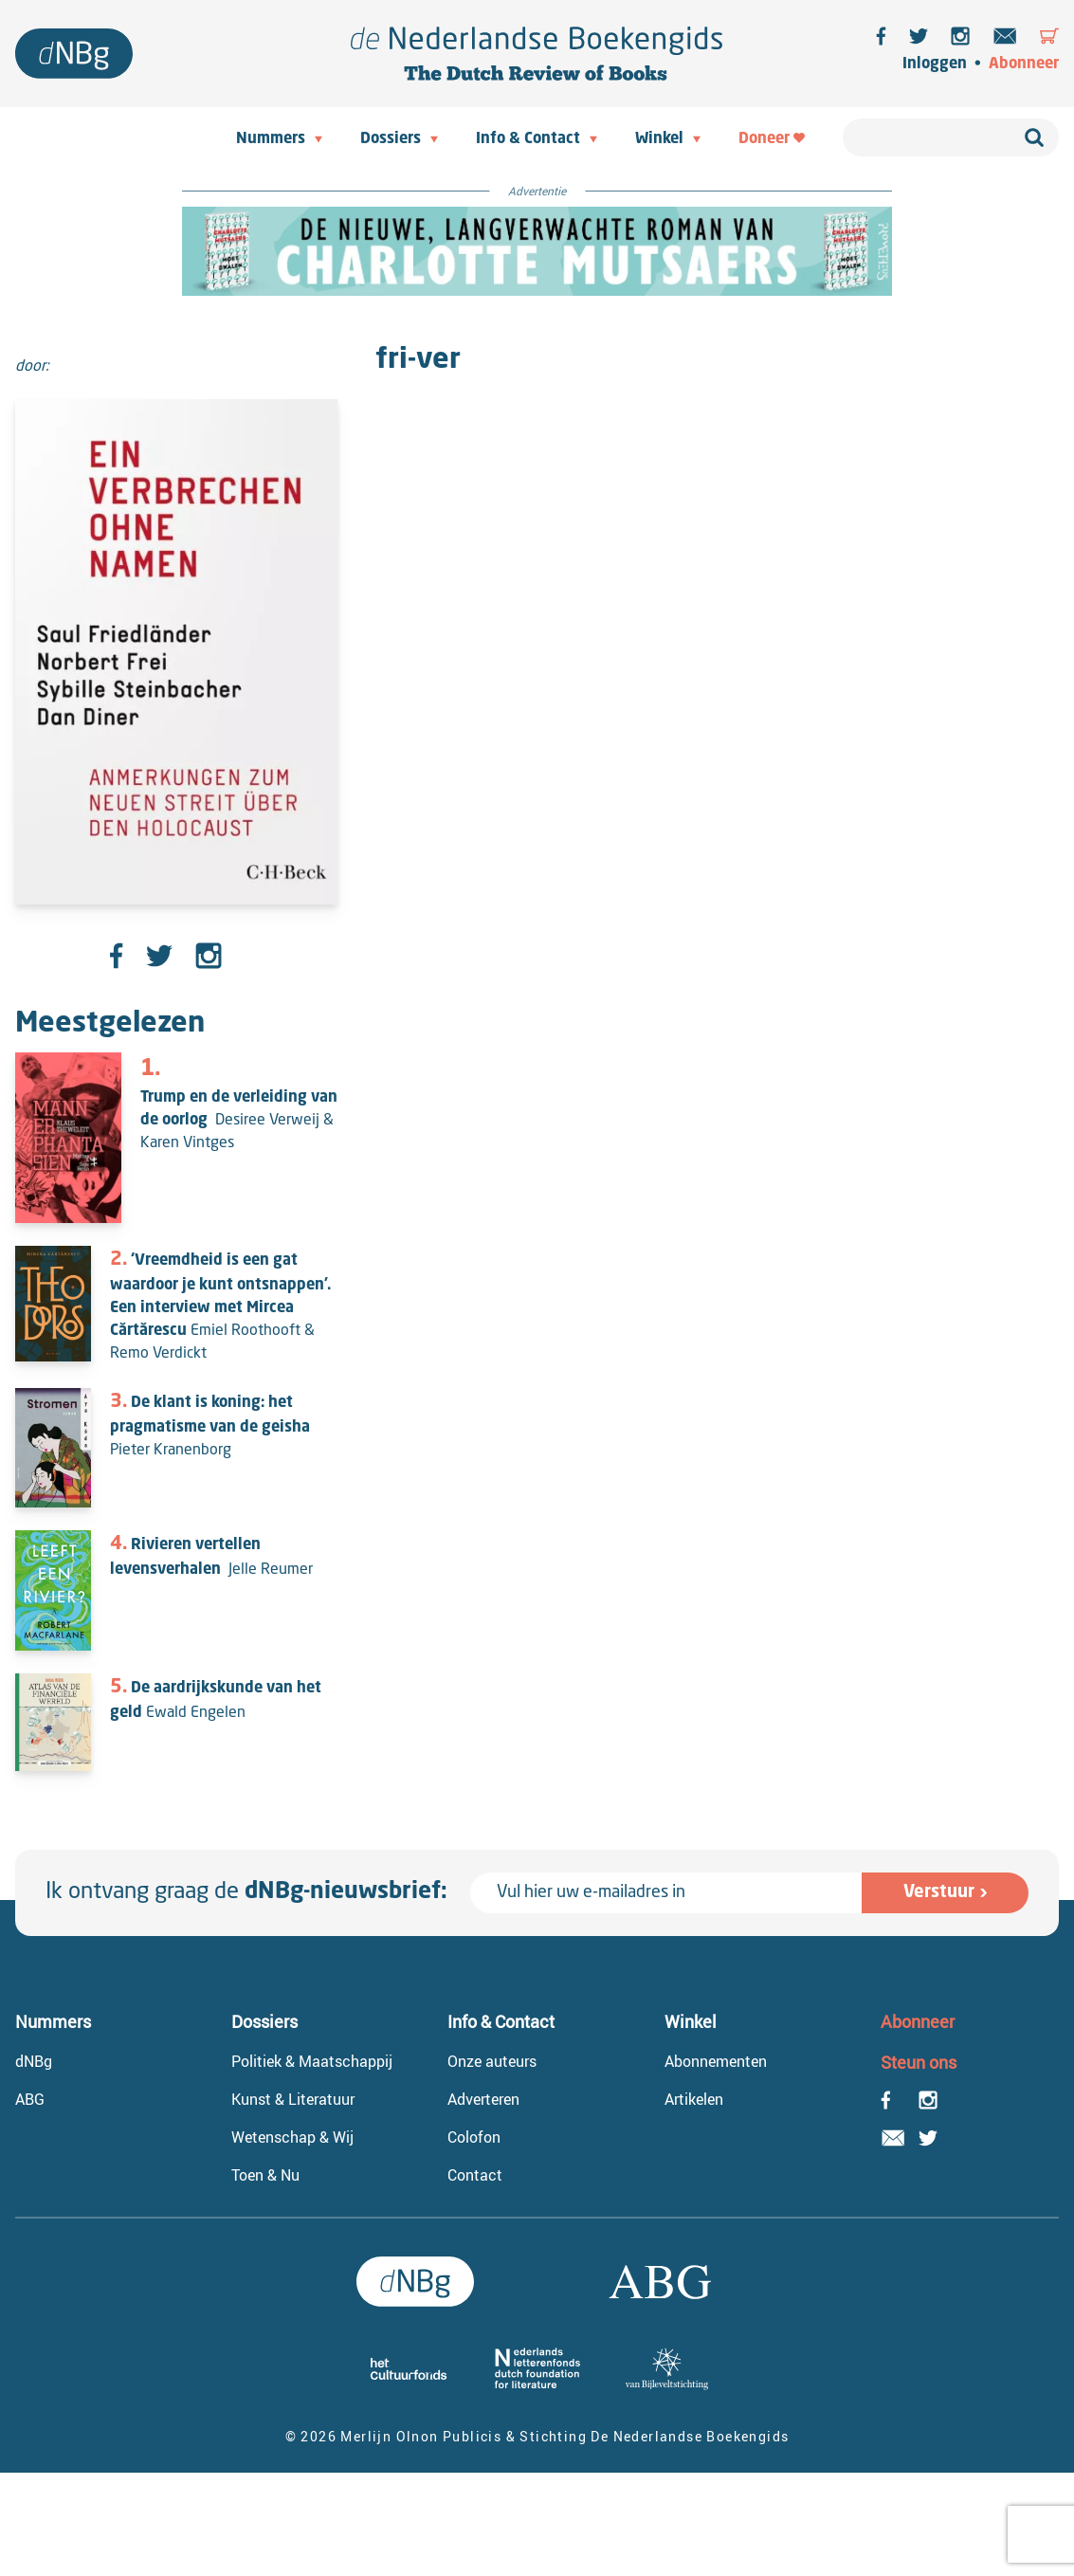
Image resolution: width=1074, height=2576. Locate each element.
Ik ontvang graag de (246, 1892)
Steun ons (918, 2062)
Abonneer (1024, 64)
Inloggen (934, 64)
